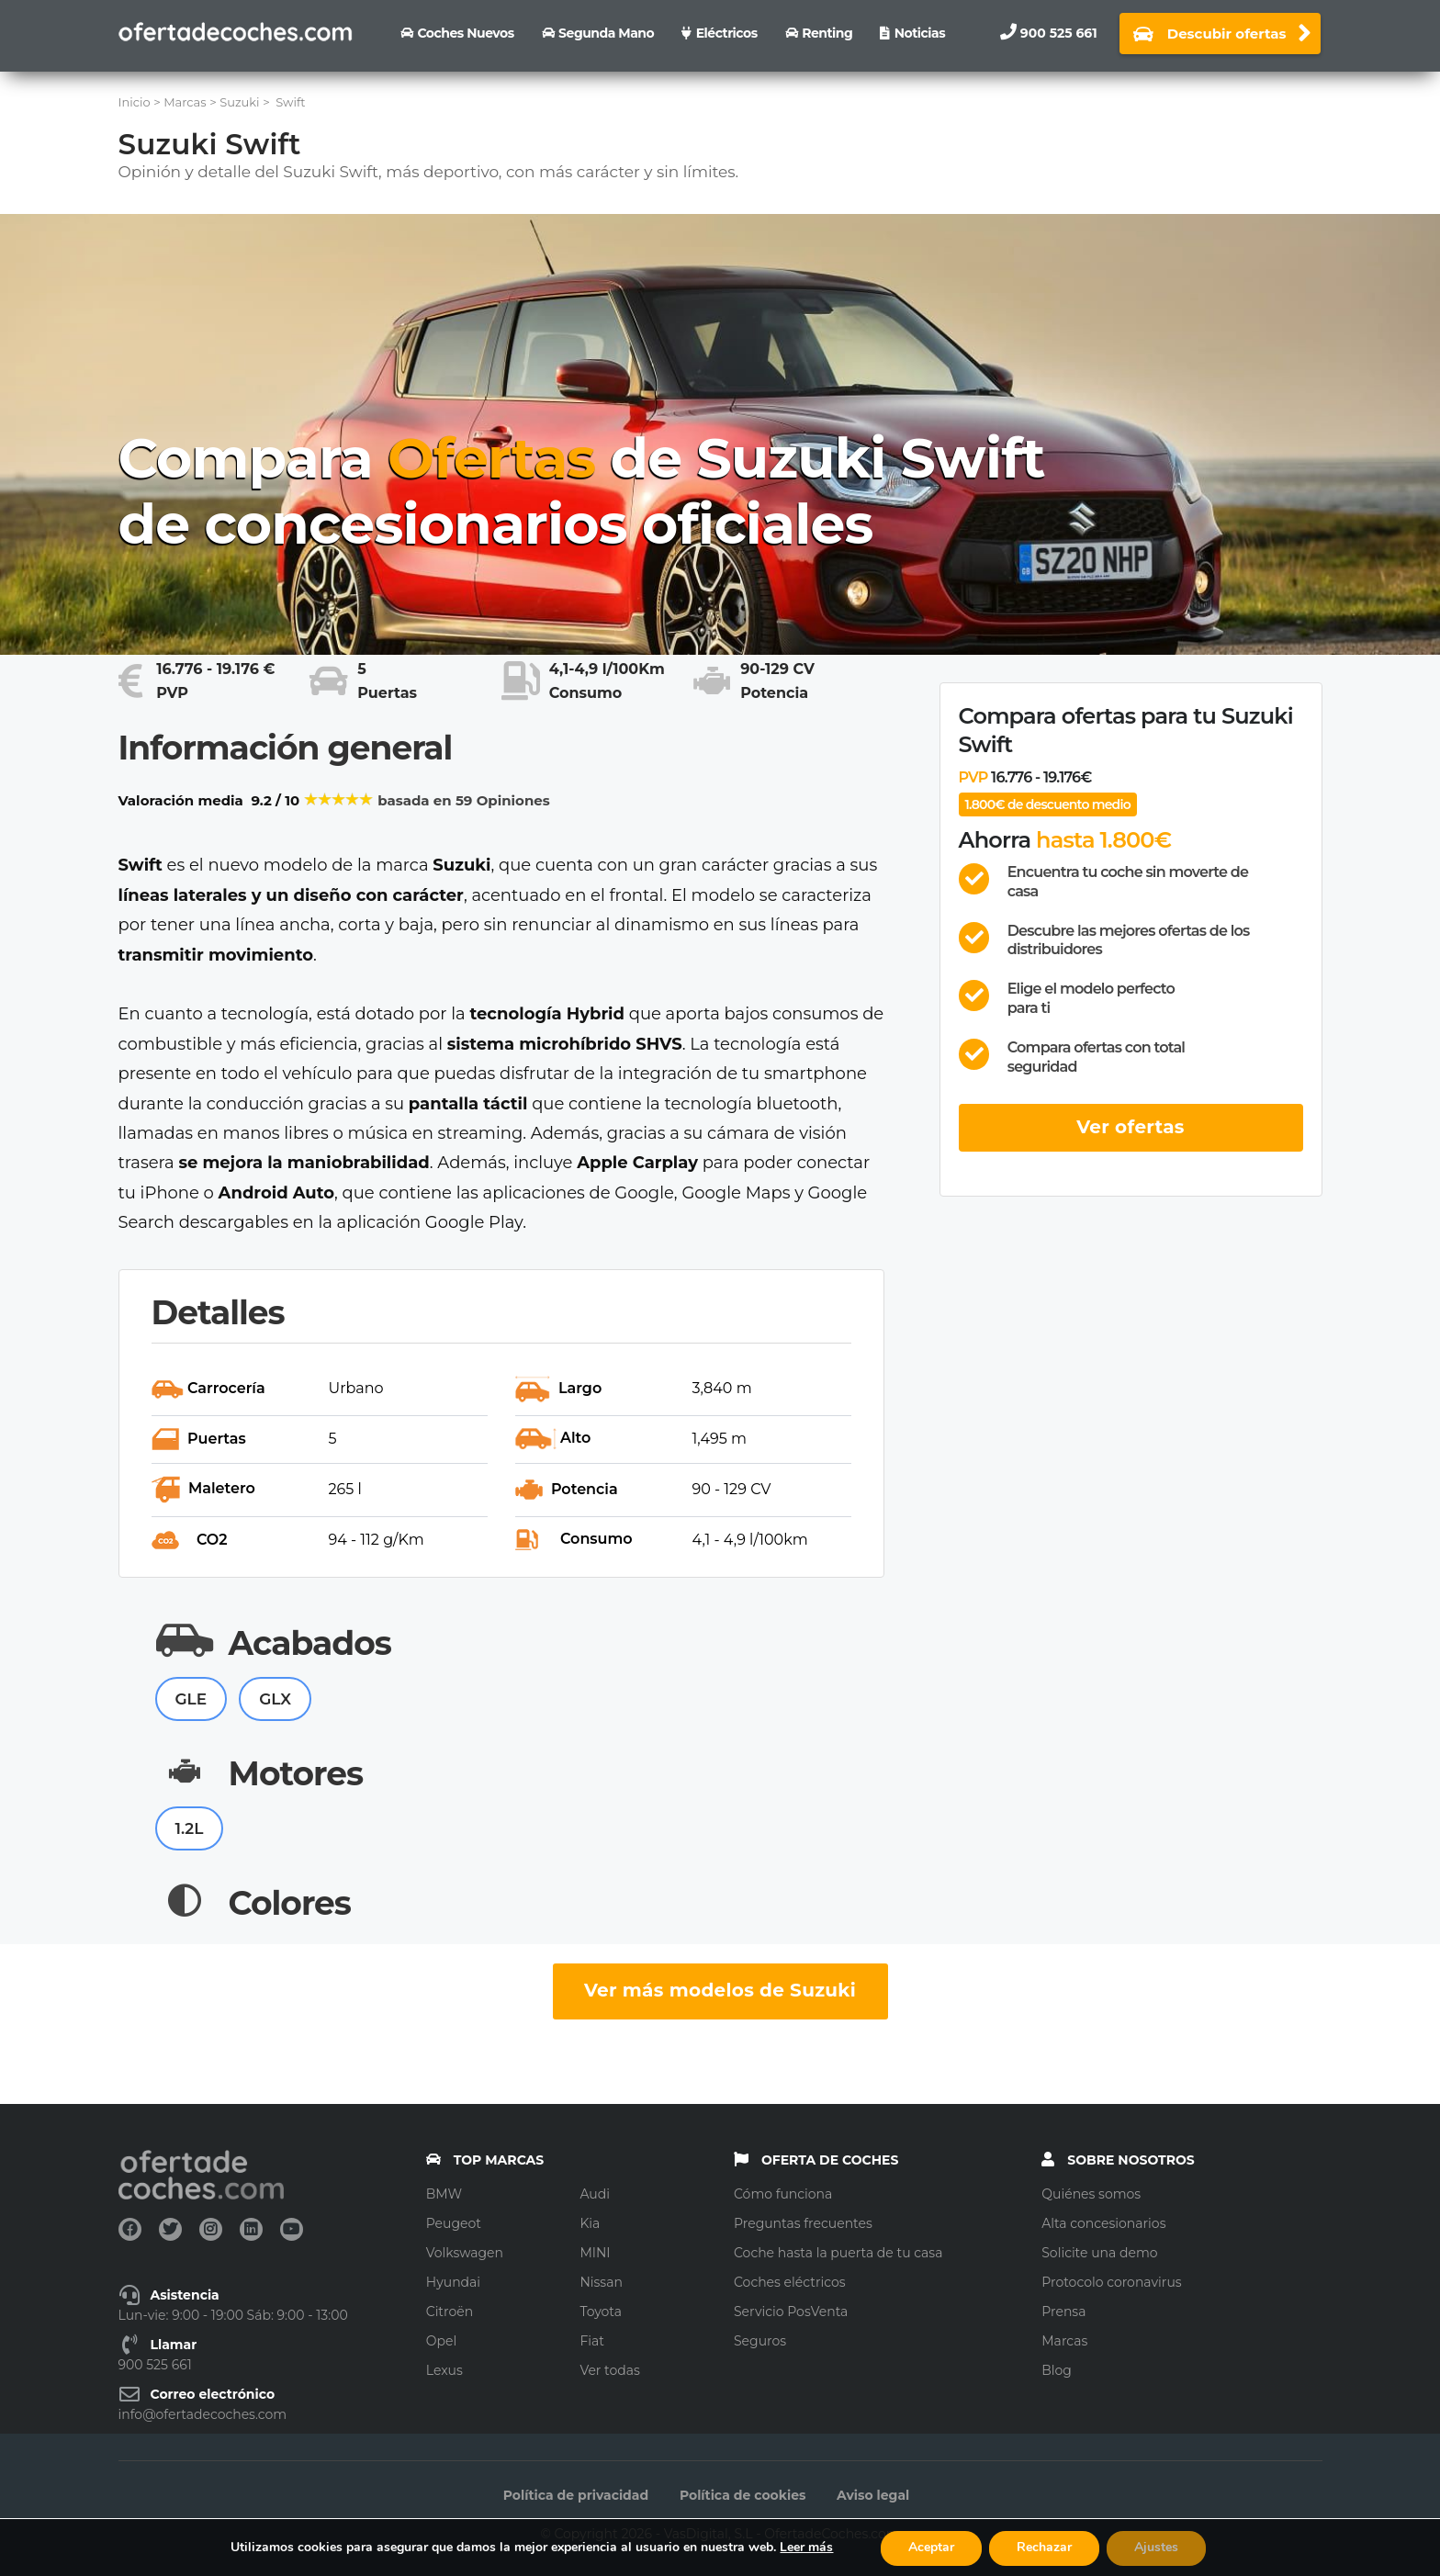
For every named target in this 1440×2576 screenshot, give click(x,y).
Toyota (600, 2311)
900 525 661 (1058, 33)
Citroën (449, 2311)
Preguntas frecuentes (803, 2223)
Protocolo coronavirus (1111, 2282)
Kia (589, 2223)
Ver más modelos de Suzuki (720, 1990)
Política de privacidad (575, 2495)
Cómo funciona (783, 2194)
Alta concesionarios (1103, 2223)
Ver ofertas (1130, 1127)
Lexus (444, 2370)
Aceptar (931, 2547)
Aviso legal (873, 2495)
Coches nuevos (465, 33)
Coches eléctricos (790, 2282)
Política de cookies (743, 2495)
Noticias (919, 33)
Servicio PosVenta (791, 2311)
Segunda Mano (606, 33)
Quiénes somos (1091, 2194)
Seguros (760, 2341)
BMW (444, 2194)
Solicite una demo (1099, 2252)
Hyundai (453, 2282)
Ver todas (609, 2370)
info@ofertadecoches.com (202, 2414)
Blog (1056, 2370)
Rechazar (1044, 2547)
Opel (441, 2341)
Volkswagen (464, 2252)
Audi (594, 2194)
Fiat (591, 2341)
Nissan (601, 2282)
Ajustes (1156, 2547)
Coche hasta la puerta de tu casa (838, 2252)
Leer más (806, 2547)
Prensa (1063, 2311)
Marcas (1064, 2341)
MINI (594, 2252)
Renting (827, 33)
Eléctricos (727, 33)
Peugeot (453, 2223)
